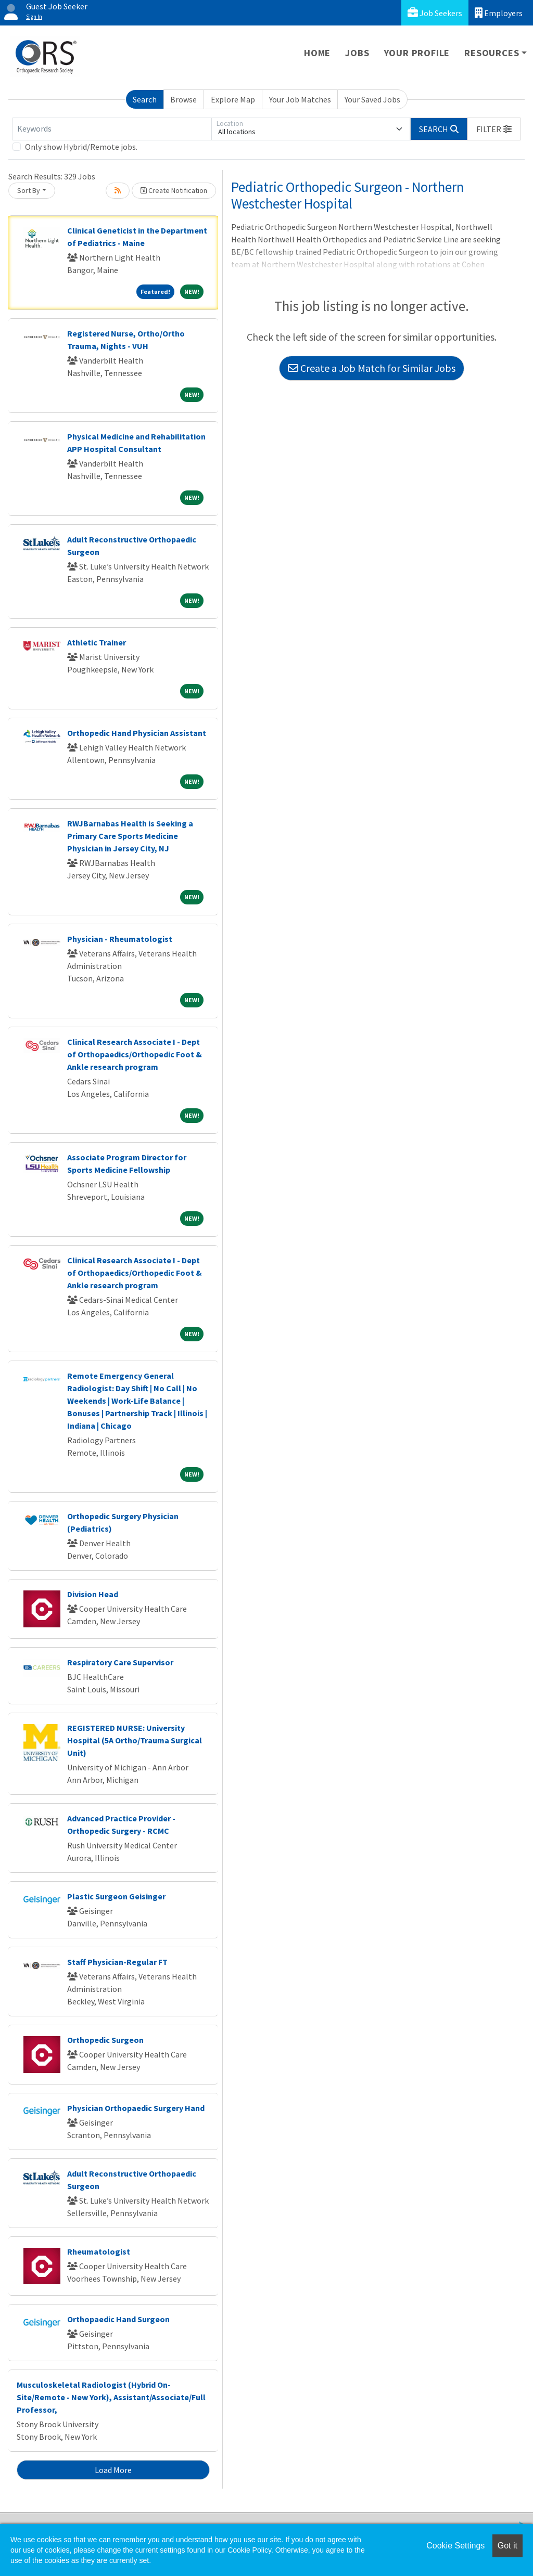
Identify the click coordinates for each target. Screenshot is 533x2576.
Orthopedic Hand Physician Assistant (136, 733)
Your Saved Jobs (372, 99)
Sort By (28, 190)
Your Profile (417, 53)
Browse (183, 99)
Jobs (357, 53)
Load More (113, 2470)
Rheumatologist (98, 2251)
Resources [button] (491, 53)
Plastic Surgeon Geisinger (116, 1896)
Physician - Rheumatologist (119, 939)
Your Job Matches (300, 99)
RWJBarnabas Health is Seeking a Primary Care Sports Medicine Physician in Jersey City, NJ (130, 835)
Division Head (92, 1594)
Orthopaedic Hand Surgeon (118, 2319)
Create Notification (174, 190)
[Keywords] (111, 129)
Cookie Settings (455, 2545)
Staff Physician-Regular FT (117, 1962)
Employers (499, 12)
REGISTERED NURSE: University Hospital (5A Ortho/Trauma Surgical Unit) (134, 1740)
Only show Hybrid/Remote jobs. (81, 146)
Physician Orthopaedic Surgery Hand (136, 2108)
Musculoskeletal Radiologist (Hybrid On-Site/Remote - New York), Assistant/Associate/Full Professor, (111, 2397)
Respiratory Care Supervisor (120, 1662)
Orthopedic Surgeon (105, 2040)
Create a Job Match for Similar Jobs (371, 367)
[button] (494, 129)
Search (145, 99)
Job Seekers (435, 12)
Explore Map (233, 99)
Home (317, 53)
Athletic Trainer (96, 642)
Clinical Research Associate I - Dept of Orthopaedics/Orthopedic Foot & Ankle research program (134, 1054)
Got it (507, 2545)
